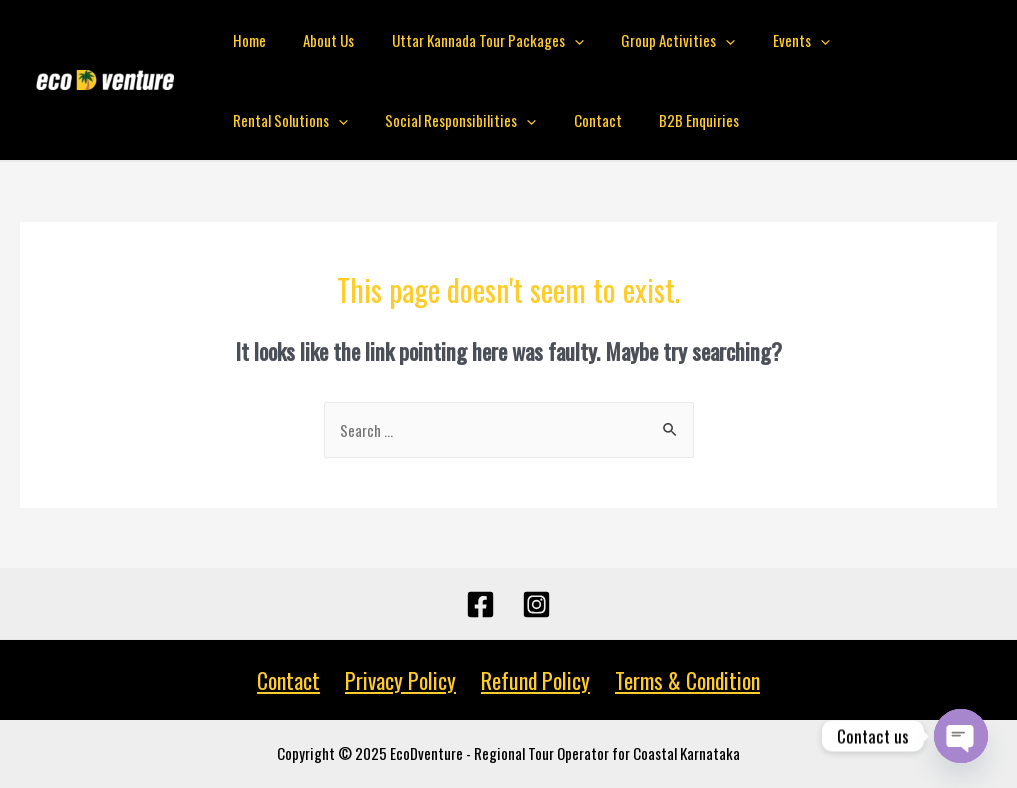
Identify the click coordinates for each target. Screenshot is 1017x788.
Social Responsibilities (304, 120)
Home (245, 40)
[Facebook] (480, 604)
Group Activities (652, 40)
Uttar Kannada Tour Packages (469, 40)
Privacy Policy (401, 680)
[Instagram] (536, 604)
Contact (434, 120)
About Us (317, 40)
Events (767, 40)
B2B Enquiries (528, 120)
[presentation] (555, 40)
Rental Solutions (883, 40)
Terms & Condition (684, 680)
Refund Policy (534, 680)
